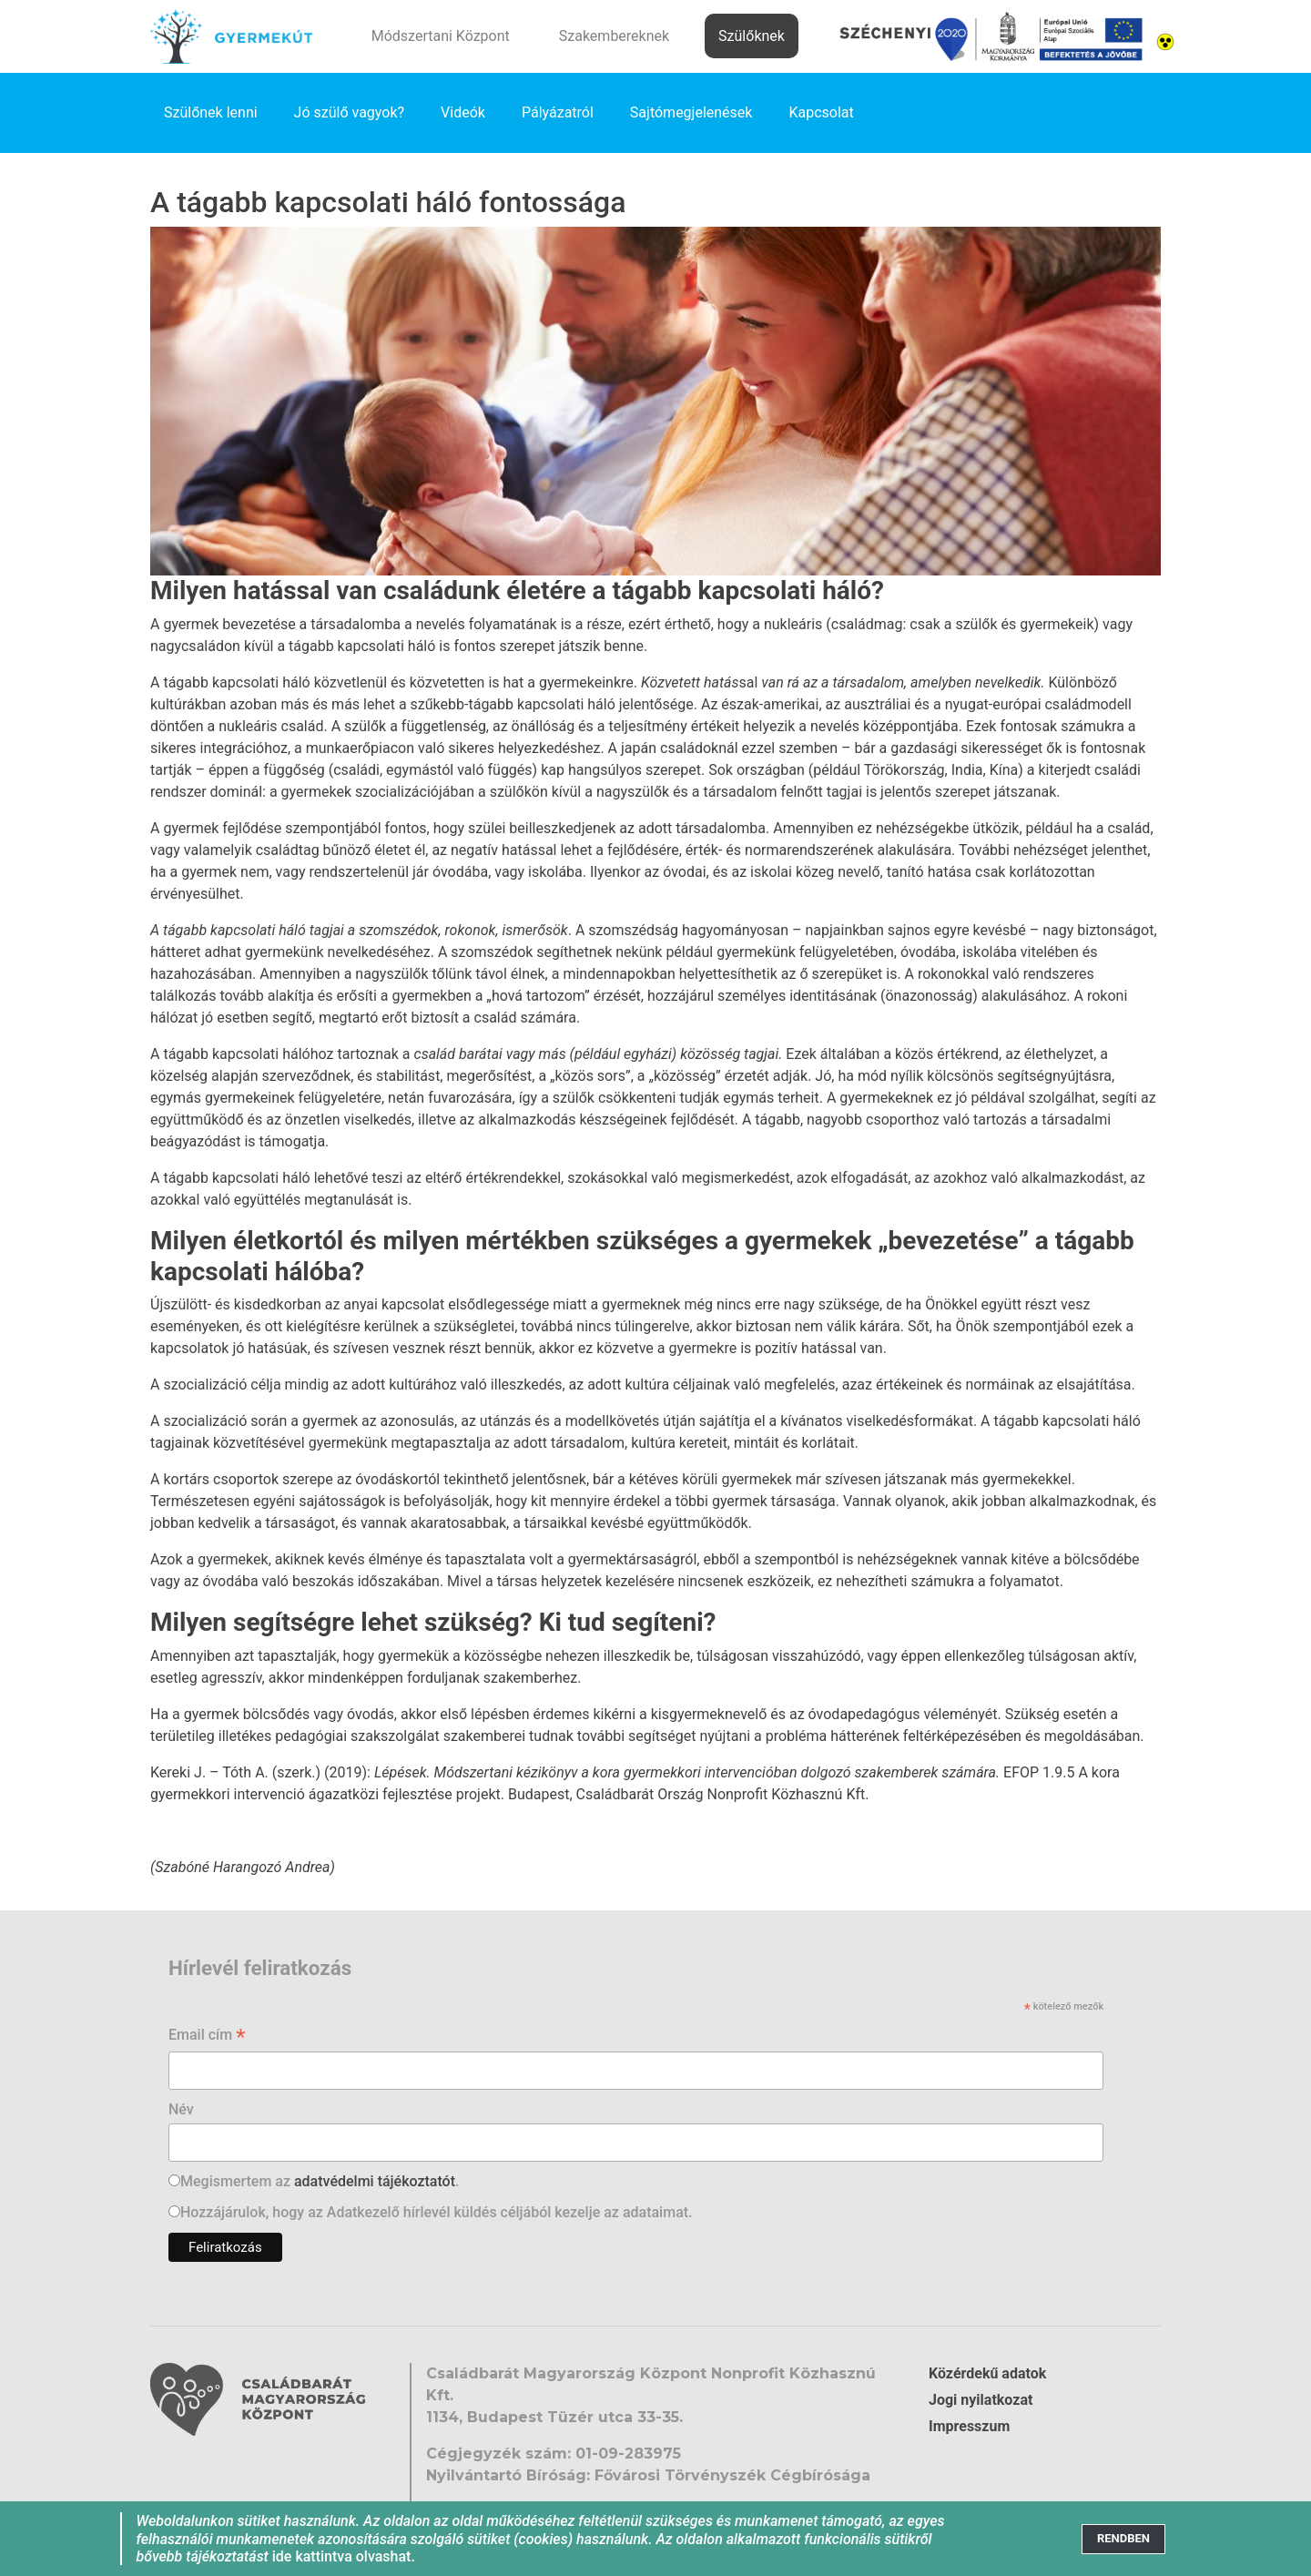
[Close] (1123, 2539)
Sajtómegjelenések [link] (691, 112)
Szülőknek (751, 36)
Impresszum (969, 2426)
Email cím (207, 2036)
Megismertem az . (319, 2181)
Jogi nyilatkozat (980, 2399)
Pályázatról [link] (558, 112)
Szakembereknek (614, 36)
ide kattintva (312, 2556)
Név (181, 2109)
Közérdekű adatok (987, 2373)
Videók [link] (463, 112)
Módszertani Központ (440, 36)
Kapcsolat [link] (820, 112)
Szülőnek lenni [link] (211, 112)
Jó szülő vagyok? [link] (349, 112)
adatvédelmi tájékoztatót (374, 2181)
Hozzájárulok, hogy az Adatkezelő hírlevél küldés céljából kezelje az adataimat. (436, 2212)
